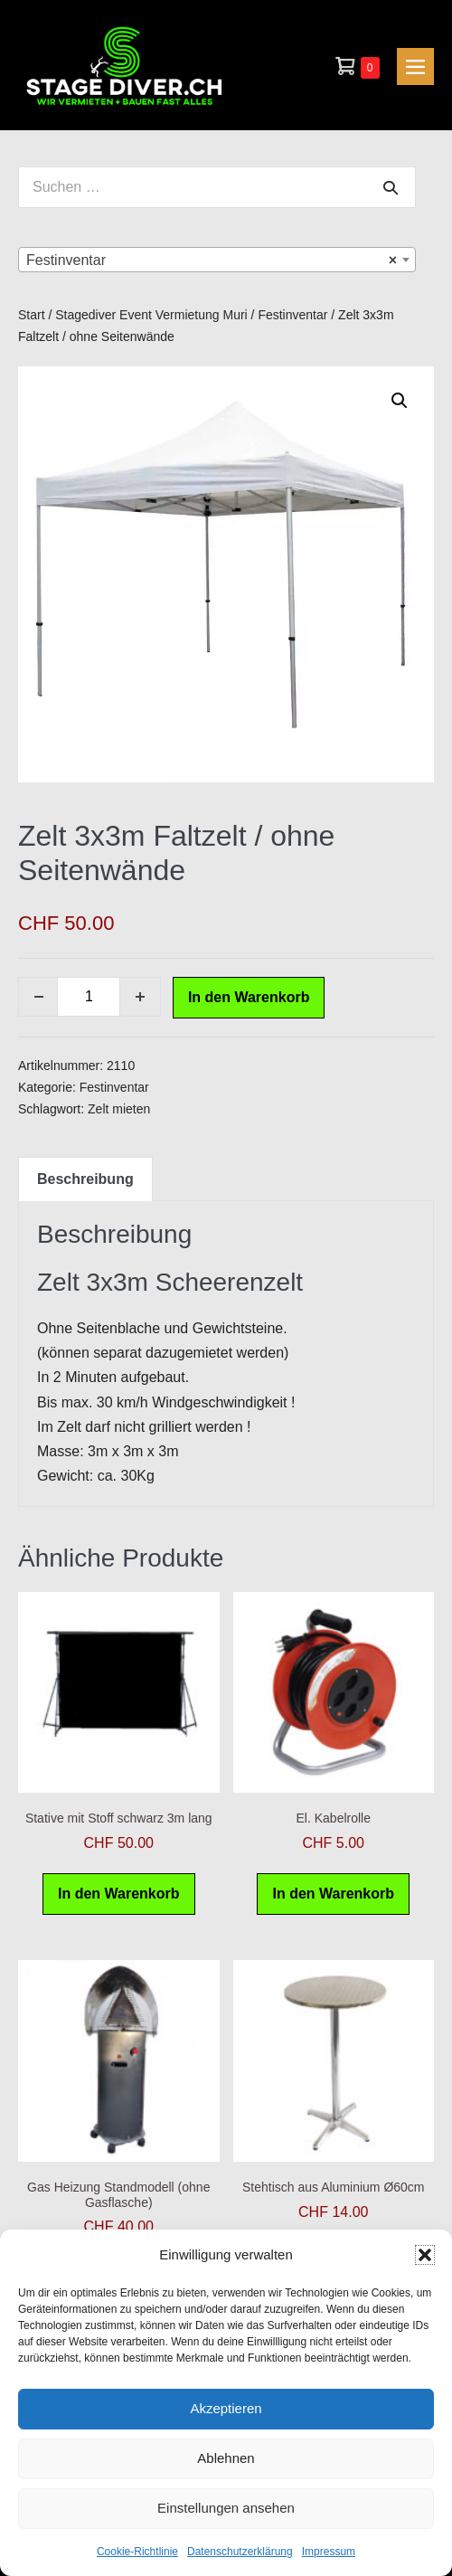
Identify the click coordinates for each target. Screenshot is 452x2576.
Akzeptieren (225, 2408)
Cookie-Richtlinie (137, 2551)
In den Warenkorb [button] (119, 1893)
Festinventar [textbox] (211, 260)
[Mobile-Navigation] (415, 66)
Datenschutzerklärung (240, 2551)
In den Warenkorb (249, 997)
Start (31, 315)
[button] (425, 2255)
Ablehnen (225, 2458)
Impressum (328, 2551)
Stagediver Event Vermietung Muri (151, 315)
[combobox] (217, 259)
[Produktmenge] (88, 997)
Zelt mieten (119, 1109)
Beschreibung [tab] (85, 1179)
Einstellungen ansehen (226, 2507)
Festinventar (292, 315)
